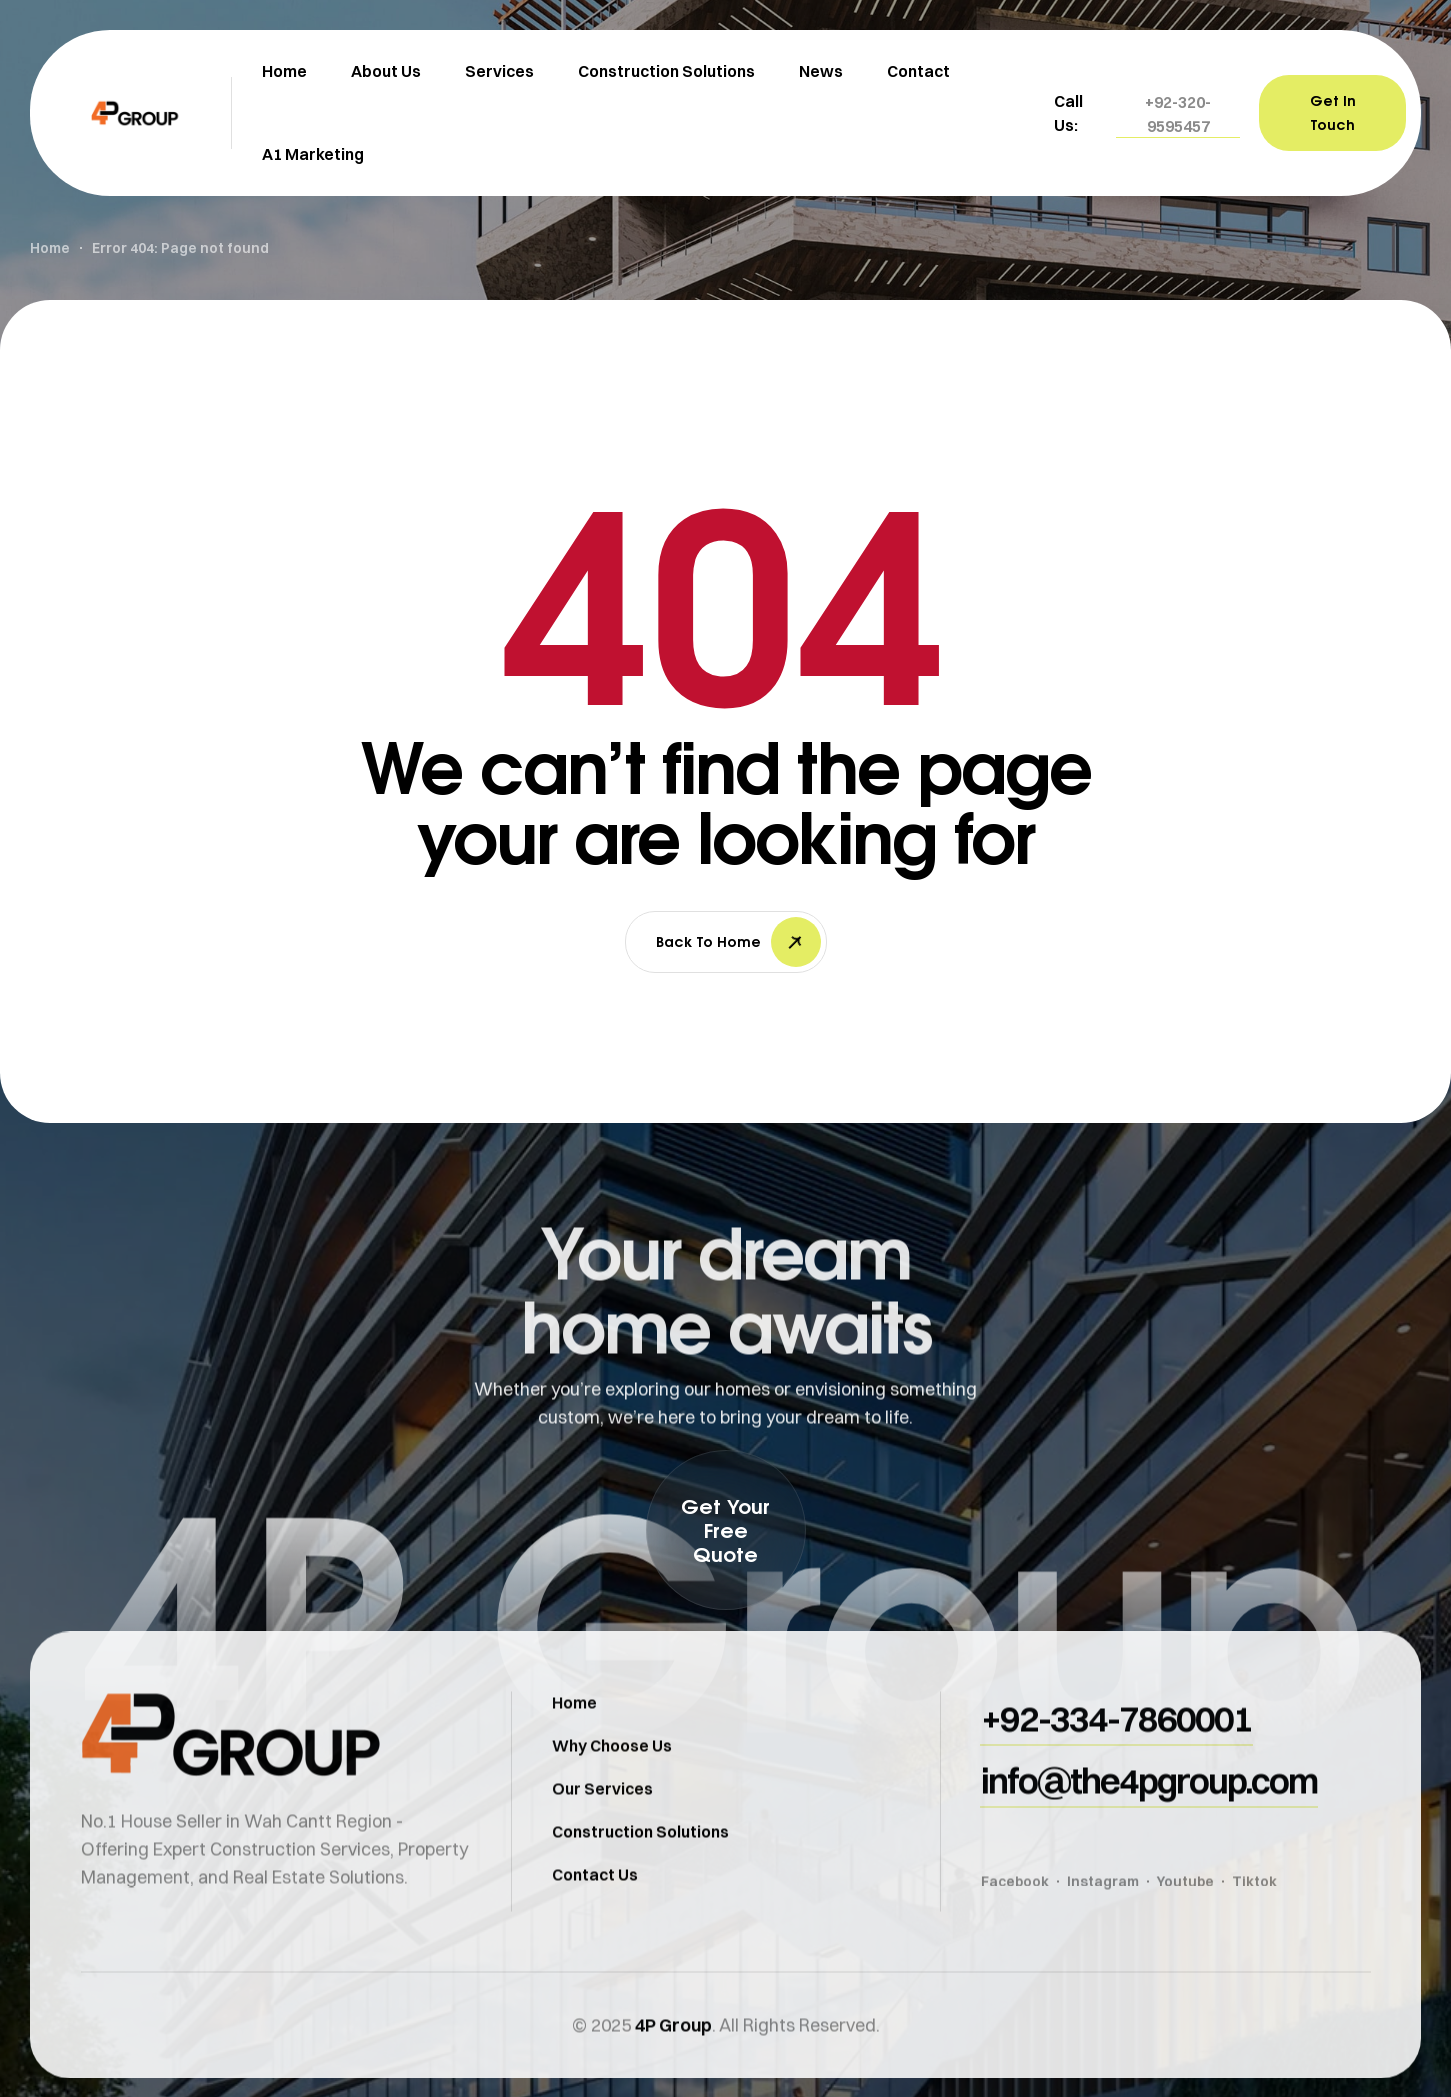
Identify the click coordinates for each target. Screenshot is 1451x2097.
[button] (1178, 114)
